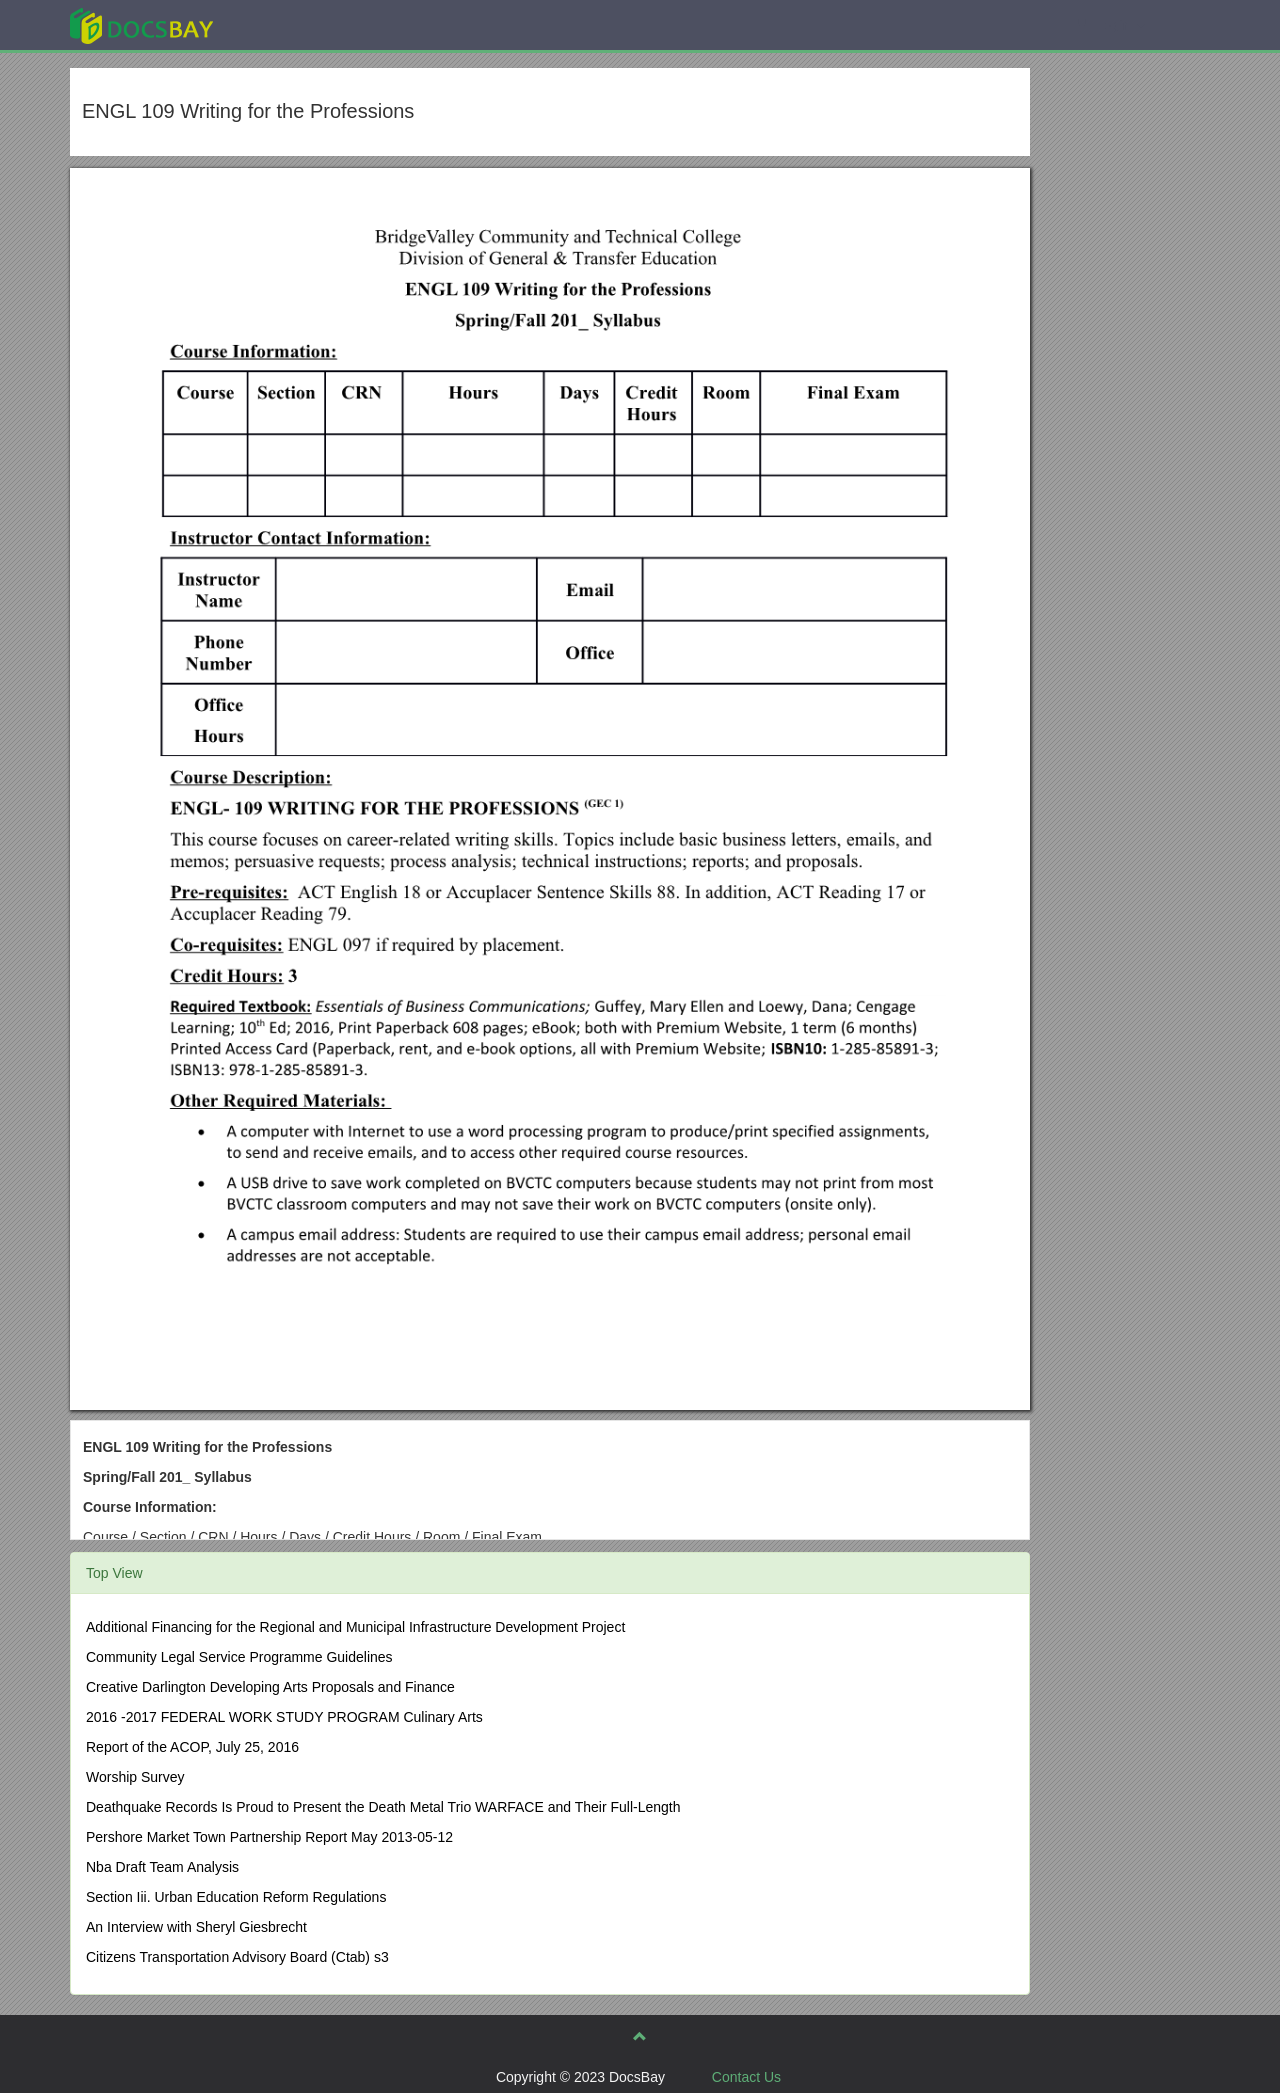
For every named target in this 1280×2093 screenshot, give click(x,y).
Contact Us (746, 2077)
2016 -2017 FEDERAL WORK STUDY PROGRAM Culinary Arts (284, 1717)
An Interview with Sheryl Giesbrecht (196, 1927)
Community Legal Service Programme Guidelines (239, 1657)
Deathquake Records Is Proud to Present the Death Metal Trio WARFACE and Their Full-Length (383, 1807)
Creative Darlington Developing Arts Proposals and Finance (270, 1687)
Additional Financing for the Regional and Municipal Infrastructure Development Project (355, 1627)
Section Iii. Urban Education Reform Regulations (236, 1897)
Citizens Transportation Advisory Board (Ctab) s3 (237, 1957)
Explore (291, 24)
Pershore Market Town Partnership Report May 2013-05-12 (269, 1837)
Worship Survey (135, 1777)
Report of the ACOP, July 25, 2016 (192, 1747)
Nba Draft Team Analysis (162, 1867)
